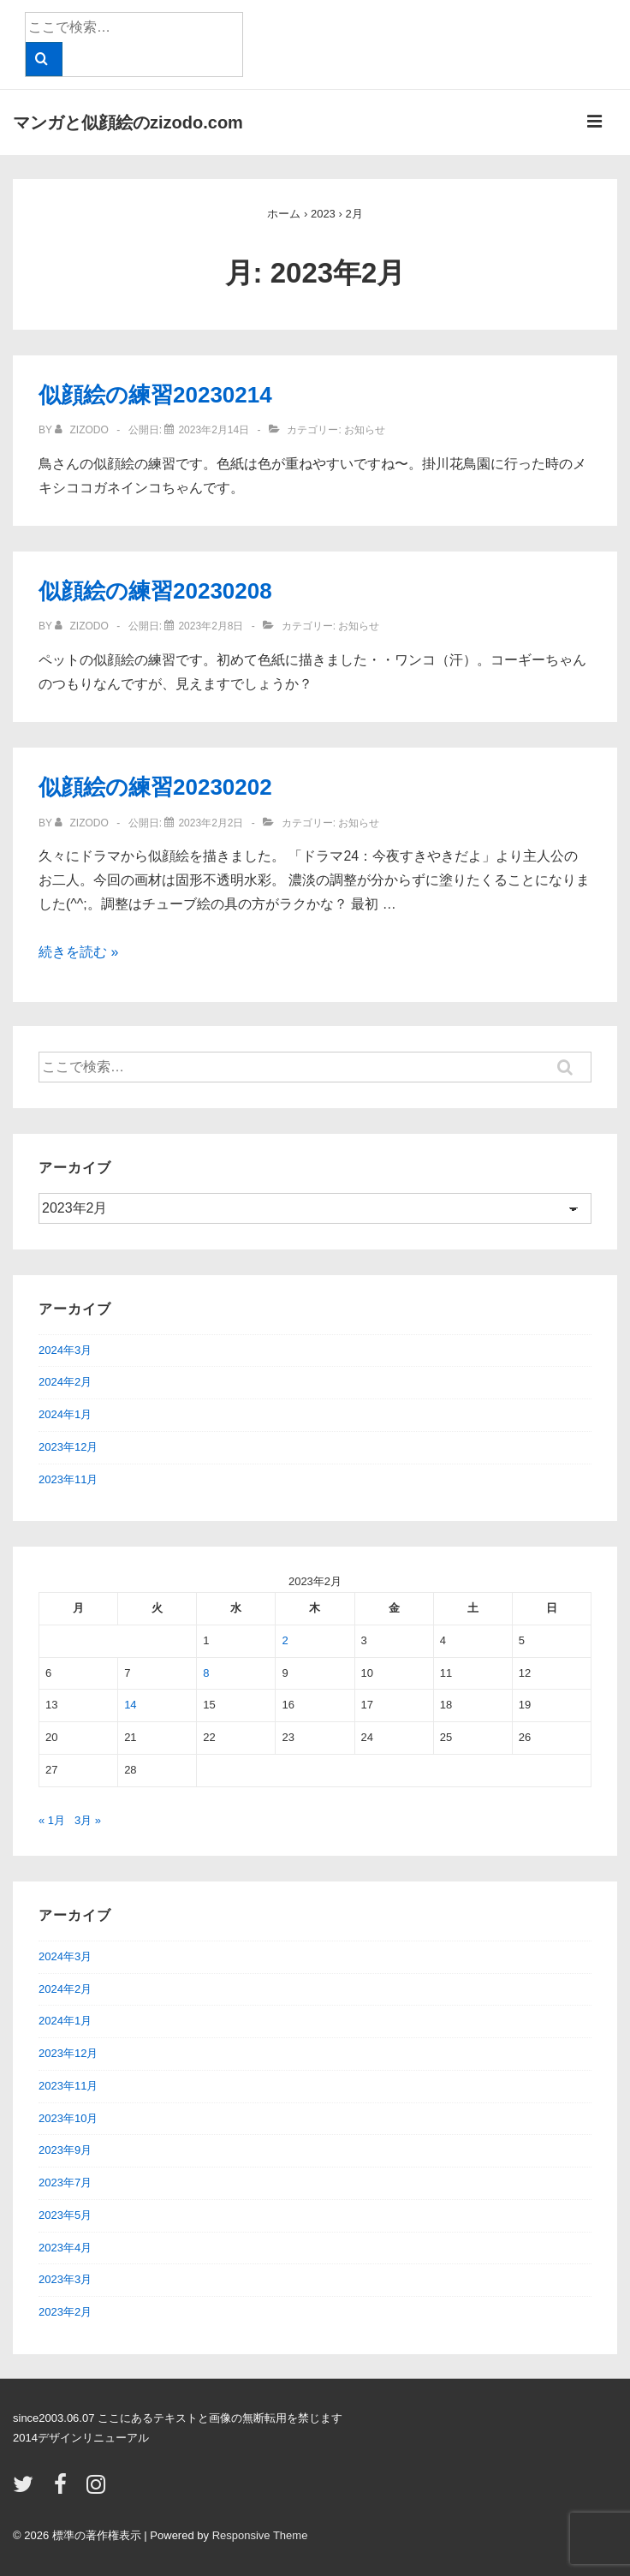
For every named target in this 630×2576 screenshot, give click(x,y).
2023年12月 (68, 1446)
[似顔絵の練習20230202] (210, 823)
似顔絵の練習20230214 (155, 395)
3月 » (87, 1820)
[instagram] (98, 2490)
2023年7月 (65, 2182)
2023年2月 (65, 2311)
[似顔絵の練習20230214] (213, 430)
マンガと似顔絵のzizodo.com (128, 122)
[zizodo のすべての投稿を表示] (83, 430)
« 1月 (52, 1820)
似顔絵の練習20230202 (155, 787)
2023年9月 (65, 2150)
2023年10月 (68, 2118)
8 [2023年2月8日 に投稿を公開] (206, 1673)
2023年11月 (68, 1479)
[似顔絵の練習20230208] (210, 626)
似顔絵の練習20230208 (155, 591)
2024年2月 (65, 1381)
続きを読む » (78, 952)
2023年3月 (65, 2279)
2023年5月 (65, 2215)
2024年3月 (65, 1350)
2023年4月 (65, 2247)
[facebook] (64, 2490)
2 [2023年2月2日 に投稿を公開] (285, 1640)
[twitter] (27, 2490)
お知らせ (364, 430)
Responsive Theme (260, 2535)
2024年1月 (65, 1414)
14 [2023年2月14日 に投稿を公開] (130, 1704)
